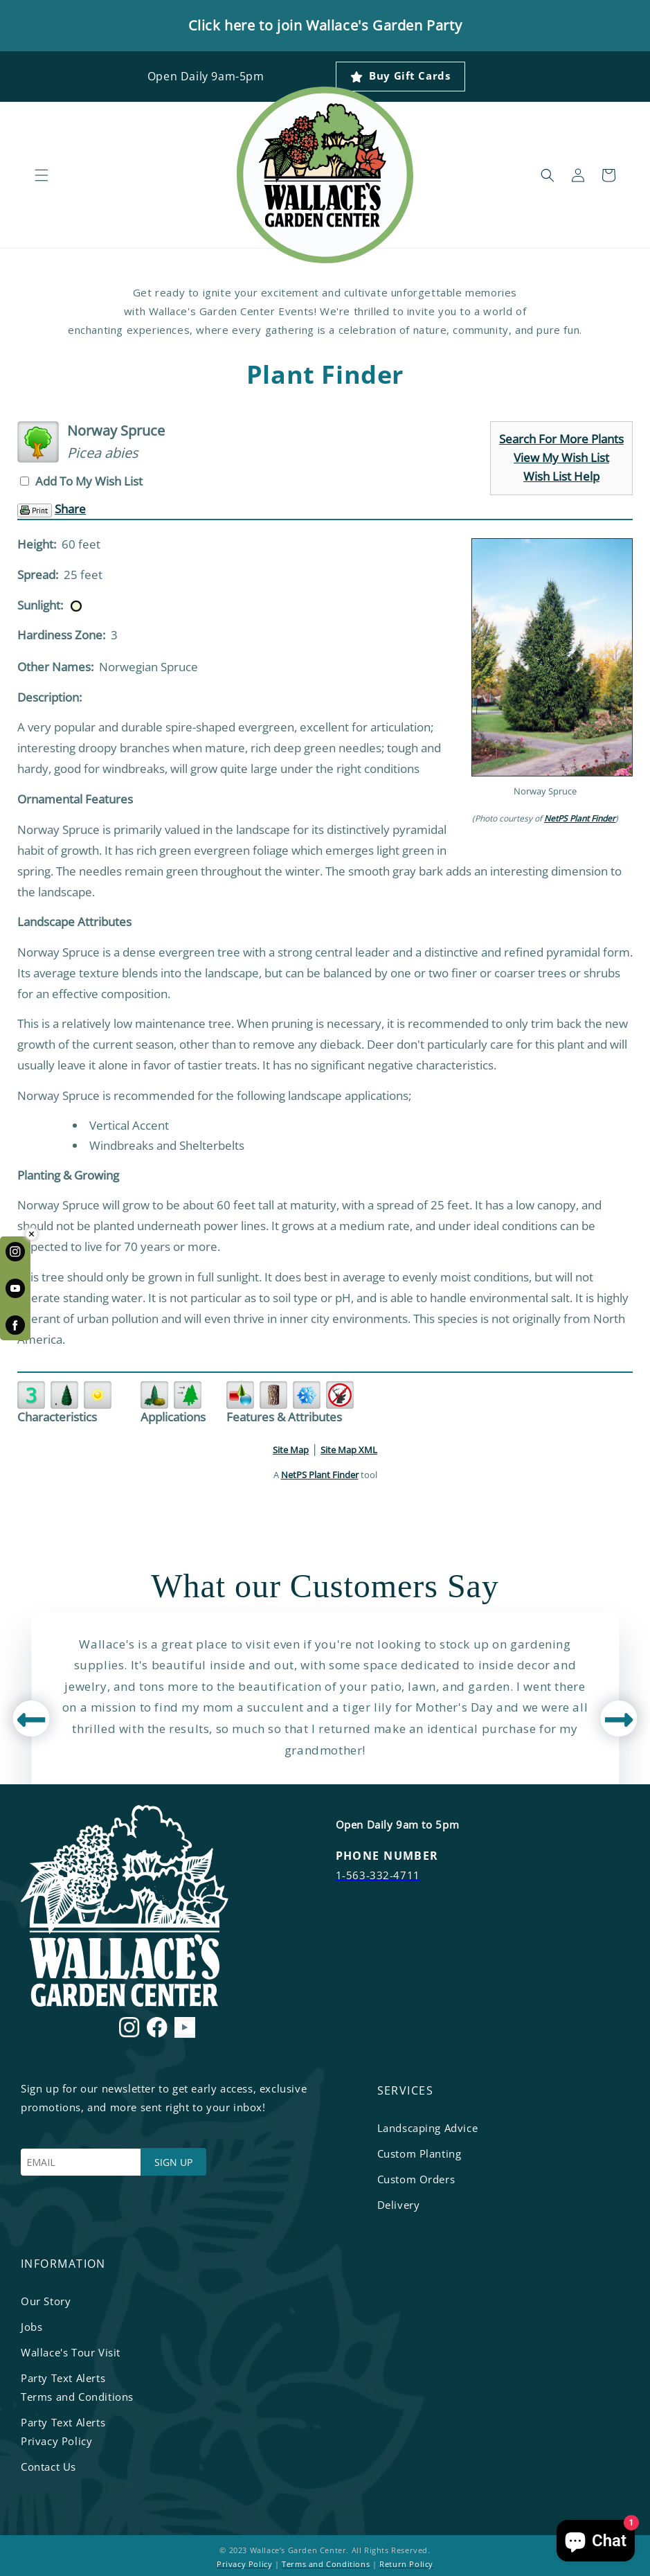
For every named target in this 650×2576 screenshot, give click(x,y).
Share (70, 509)
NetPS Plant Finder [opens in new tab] (320, 1474)
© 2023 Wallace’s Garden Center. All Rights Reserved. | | (325, 2557)
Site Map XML (349, 1450)
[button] (41, 175)
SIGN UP (173, 2162)
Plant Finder (325, 374)
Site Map (291, 1450)
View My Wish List (561, 457)
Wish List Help (561, 476)
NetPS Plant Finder (579, 818)
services (405, 2090)
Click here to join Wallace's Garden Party (325, 25)
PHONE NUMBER (387, 1855)
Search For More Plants (561, 439)
